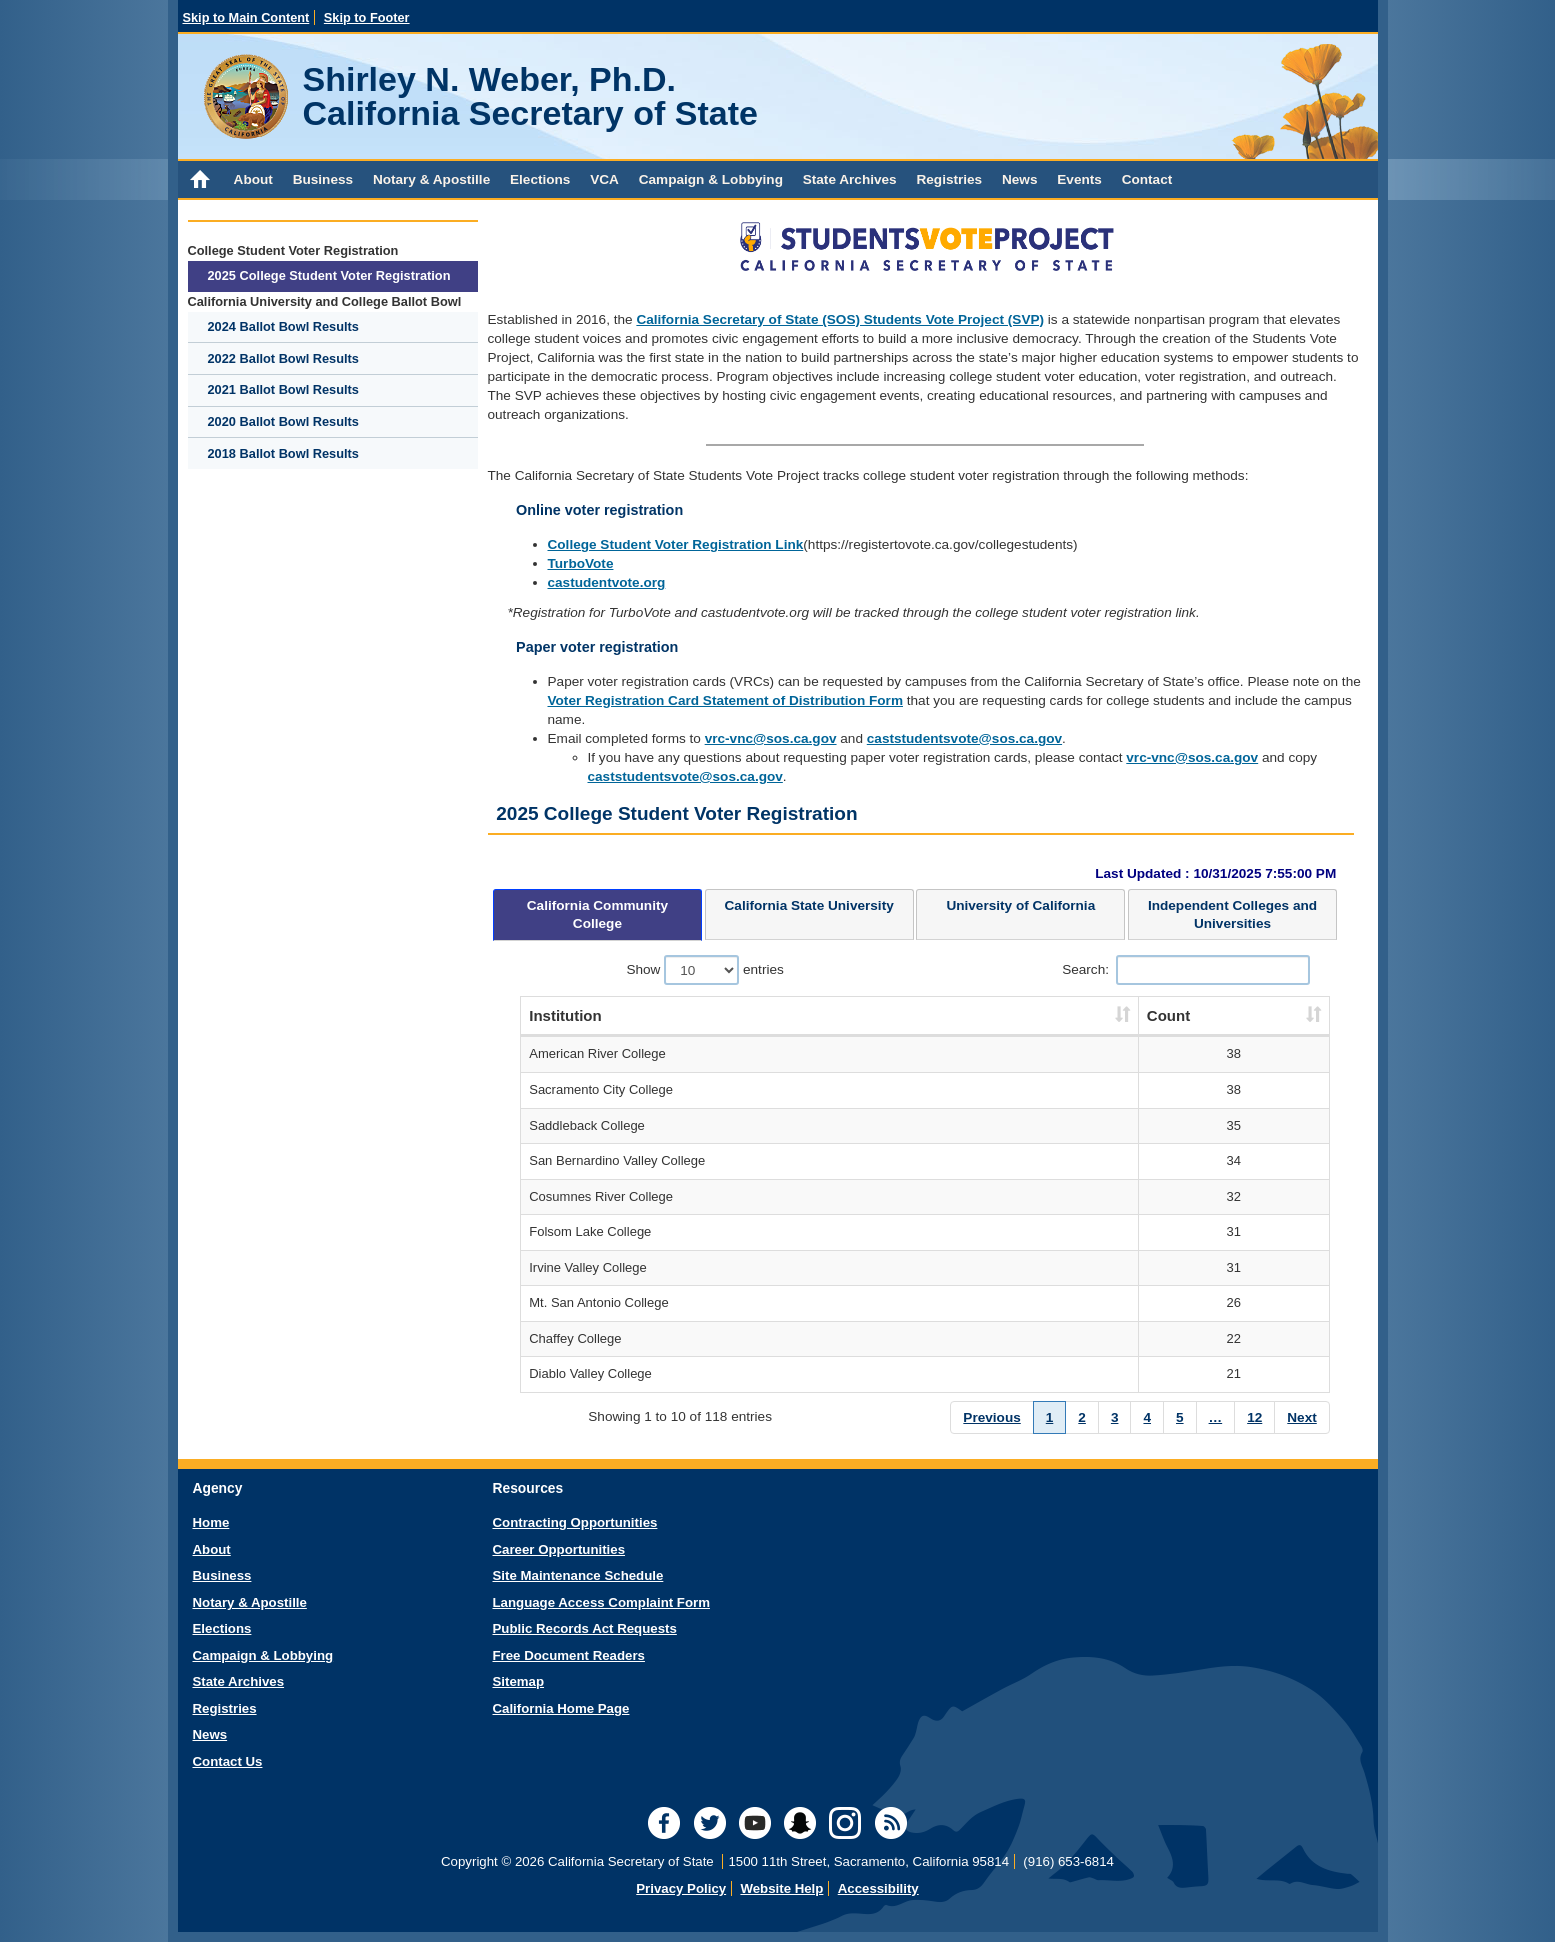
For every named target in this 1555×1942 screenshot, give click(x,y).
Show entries (704, 970)
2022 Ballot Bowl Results (283, 358)
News (1020, 179)
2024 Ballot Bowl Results (283, 326)
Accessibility (878, 1888)
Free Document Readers (569, 1655)
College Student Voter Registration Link (676, 544)
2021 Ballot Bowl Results (283, 389)
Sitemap (519, 1681)
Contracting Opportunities (575, 1522)
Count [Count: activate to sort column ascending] (1168, 1015)
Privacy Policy (681, 1888)
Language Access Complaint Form (601, 1602)
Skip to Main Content (246, 17)
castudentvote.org (607, 582)
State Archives (850, 179)
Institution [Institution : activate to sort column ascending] (565, 1015)
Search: (1186, 970)
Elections (540, 179)
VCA (604, 179)
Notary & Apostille (431, 179)
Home (211, 1522)
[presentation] (597, 914)
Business (323, 179)
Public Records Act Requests (585, 1628)
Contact (1147, 179)
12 (1254, 1417)
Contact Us (228, 1761)
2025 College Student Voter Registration (329, 275)
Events (1079, 179)
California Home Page (561, 1708)
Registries (949, 179)
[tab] (597, 915)
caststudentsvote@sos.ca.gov (964, 738)
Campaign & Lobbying (711, 179)
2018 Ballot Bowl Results (283, 453)
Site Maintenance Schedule (578, 1575)
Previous (991, 1417)
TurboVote (581, 563)
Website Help (781, 1888)
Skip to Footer (367, 17)
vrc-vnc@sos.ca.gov (771, 738)
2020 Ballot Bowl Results (283, 421)
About (253, 179)
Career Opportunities (559, 1549)
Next (1301, 1417)
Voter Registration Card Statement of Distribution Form (725, 700)
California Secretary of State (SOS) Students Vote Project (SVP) (840, 319)
